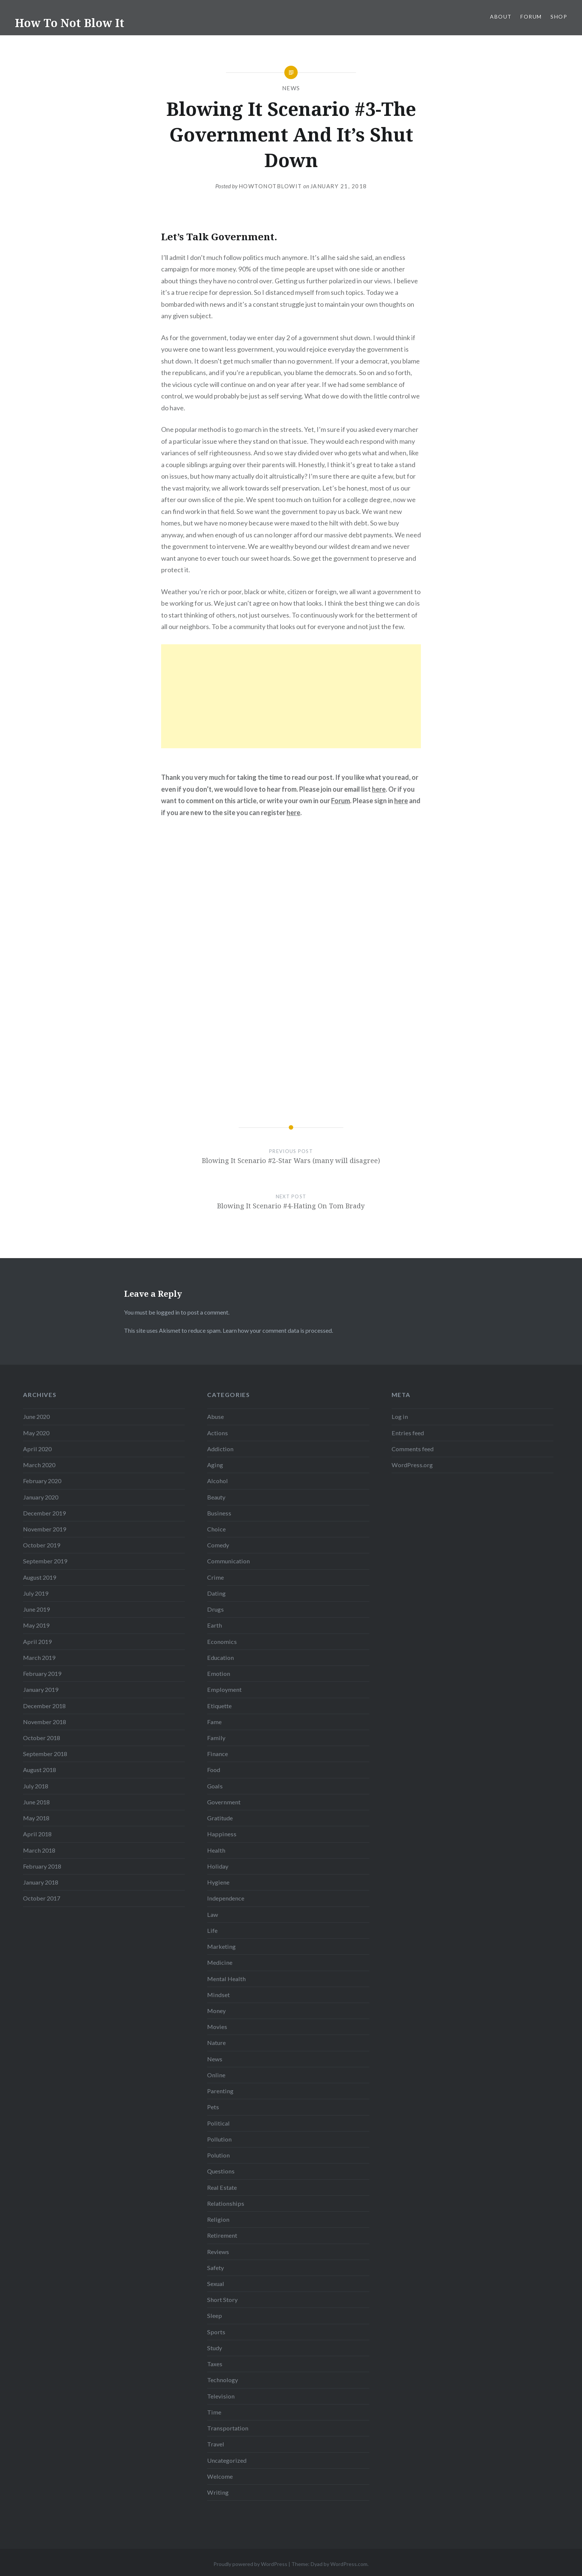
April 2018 (37, 1833)
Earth (214, 1625)
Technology (222, 2379)
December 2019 (44, 1513)
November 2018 (44, 1721)
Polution (218, 2155)
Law (212, 1914)
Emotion (218, 1673)
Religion (218, 2219)
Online (216, 2074)
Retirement (222, 2235)
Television (221, 2396)
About (500, 16)
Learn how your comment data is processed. (278, 1330)
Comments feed (413, 1448)
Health (216, 1850)
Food (213, 1769)
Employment (224, 1689)
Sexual (215, 2283)
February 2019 (42, 1673)
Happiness (221, 1833)
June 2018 (36, 1801)
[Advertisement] (291, 696)
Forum (531, 16)
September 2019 (45, 1560)
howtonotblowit (270, 186)
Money (216, 2010)
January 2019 (40, 1689)
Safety (215, 2267)
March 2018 (39, 1850)
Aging (215, 1464)
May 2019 (36, 1625)
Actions (217, 1432)
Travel (215, 2444)
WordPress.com (348, 2564)
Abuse (215, 1416)
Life (212, 1930)
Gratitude (220, 1817)
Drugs (215, 1609)
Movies (217, 2026)
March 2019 (39, 1657)
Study (214, 2347)
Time (214, 2412)
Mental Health (226, 1978)
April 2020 (37, 1448)
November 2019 (44, 1529)
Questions (221, 2171)
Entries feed (408, 1432)
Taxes (214, 2363)
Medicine (219, 1962)
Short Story (222, 2299)
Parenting (220, 2090)
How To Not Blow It (69, 22)
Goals (215, 1785)
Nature (216, 2042)
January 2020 (40, 1497)
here (379, 789)
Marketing (221, 1946)
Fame (214, 1721)
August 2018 (39, 1769)
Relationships (225, 2203)
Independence (225, 1898)
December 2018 (44, 1705)
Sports (216, 2331)
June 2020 (36, 1416)
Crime (215, 1577)
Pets (213, 2106)
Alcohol (217, 1480)
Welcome (220, 2476)
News (291, 88)
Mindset (218, 1994)
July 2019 (35, 1593)
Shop (558, 16)
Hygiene (218, 1882)
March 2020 (39, 1464)
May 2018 (36, 1817)
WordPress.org (412, 1464)
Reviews (218, 2251)
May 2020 (36, 1432)
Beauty (216, 1497)
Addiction (220, 1448)
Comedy (218, 1544)
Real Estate (222, 2187)
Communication (228, 1560)
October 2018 (41, 1737)
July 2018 (35, 1785)
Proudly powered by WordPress (250, 2564)
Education (220, 1657)
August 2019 (39, 1577)
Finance (217, 1753)
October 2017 (41, 1898)
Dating (216, 1593)
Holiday (217, 1866)
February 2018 (42, 1866)
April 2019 (37, 1641)
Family (216, 1737)
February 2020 (42, 1480)
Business (219, 1513)
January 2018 (40, 1882)
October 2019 (41, 1544)
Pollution (219, 2139)
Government (224, 1801)
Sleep (214, 2315)
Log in (400, 1416)
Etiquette (219, 1705)
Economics (222, 1641)
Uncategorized (226, 2460)
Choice (216, 1529)
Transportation (227, 2428)
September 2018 (45, 1753)
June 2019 (36, 1609)
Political (218, 2123)
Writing (218, 2492)
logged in (168, 1312)
